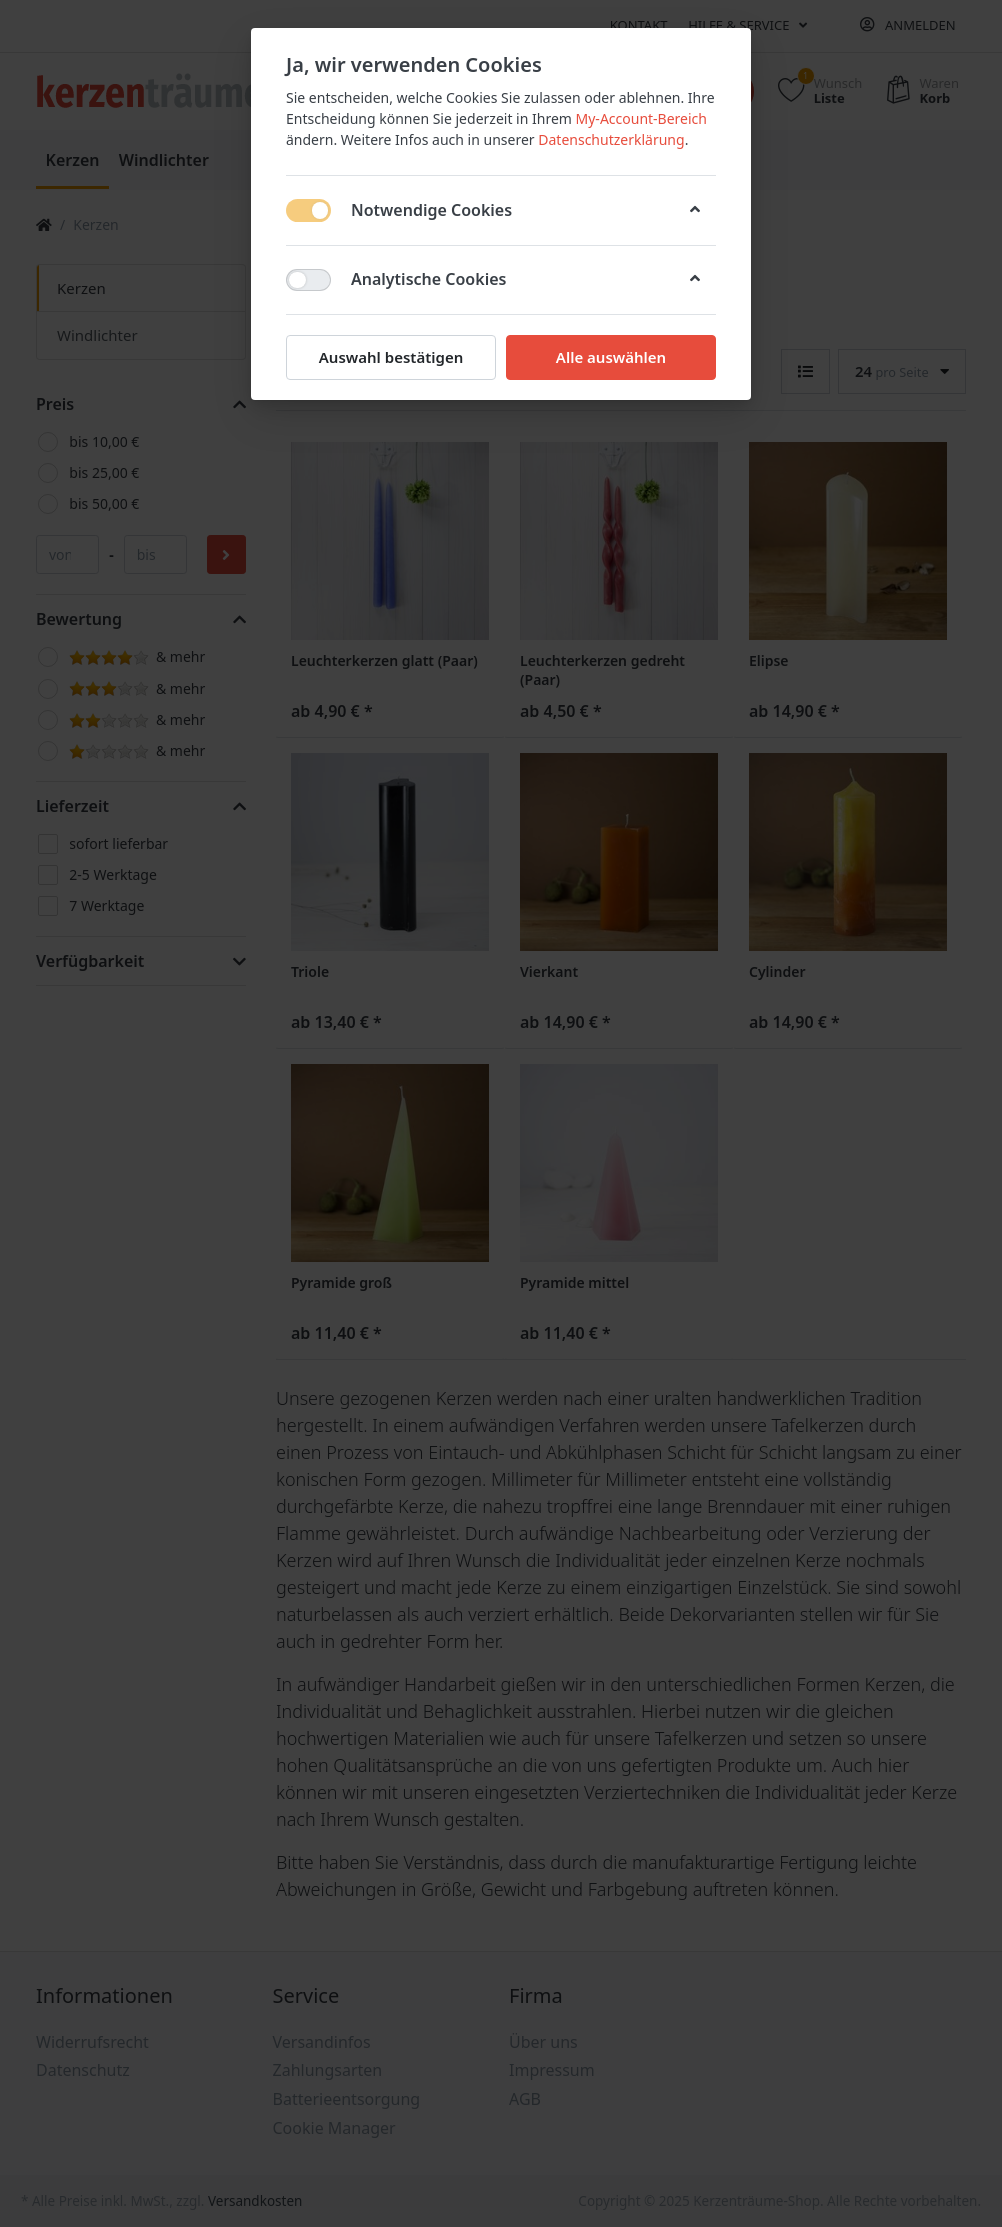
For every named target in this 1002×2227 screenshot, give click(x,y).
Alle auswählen (611, 357)
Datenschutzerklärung (611, 139)
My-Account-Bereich (641, 118)
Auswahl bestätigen (391, 357)
